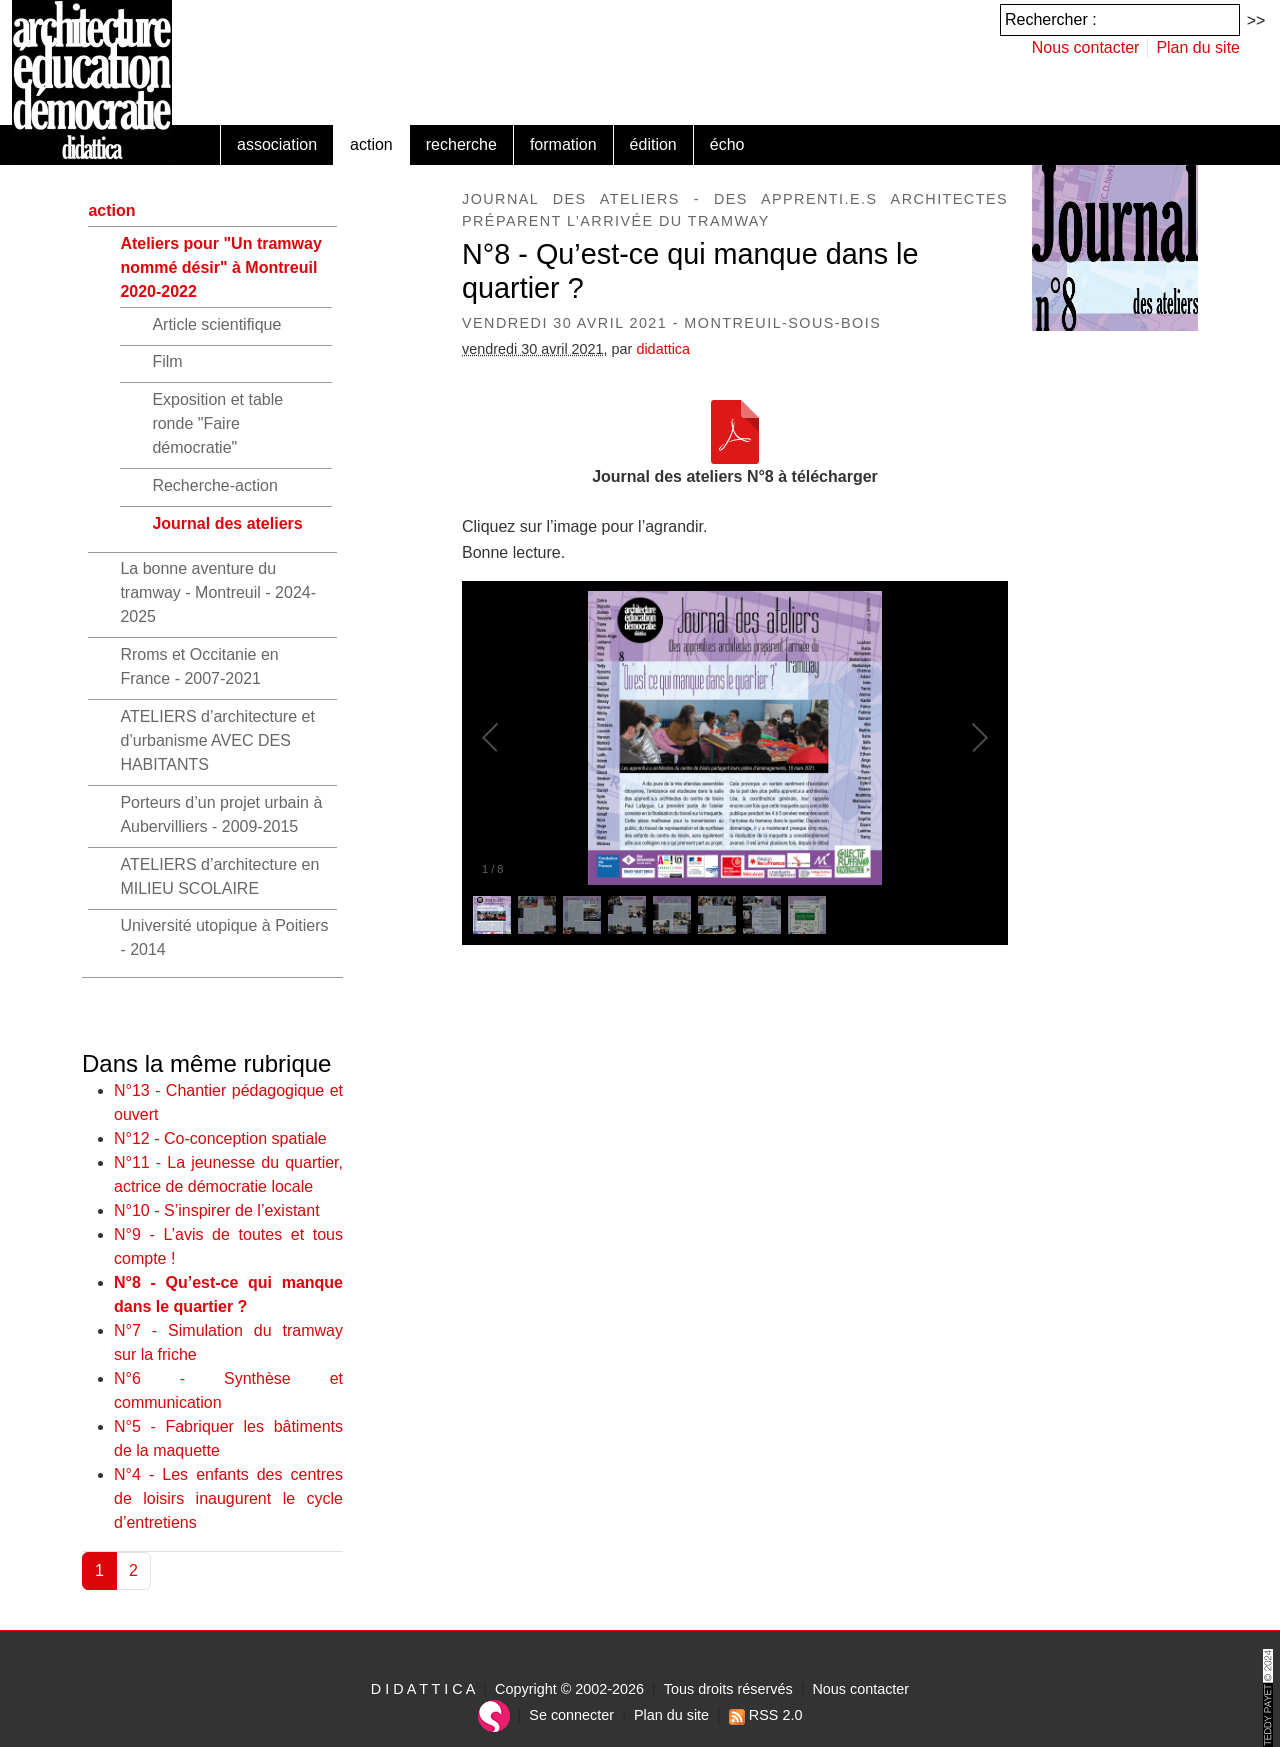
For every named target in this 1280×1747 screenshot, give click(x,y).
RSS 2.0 (766, 1715)
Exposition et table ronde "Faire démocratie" (217, 423)
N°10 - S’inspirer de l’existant (217, 1210)
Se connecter (571, 1715)
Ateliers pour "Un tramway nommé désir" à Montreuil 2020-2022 (220, 267)
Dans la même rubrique (206, 1063)
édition (653, 144)
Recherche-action (214, 485)
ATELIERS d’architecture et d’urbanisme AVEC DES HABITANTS (217, 740)
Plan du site (1198, 47)
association (277, 144)
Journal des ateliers (227, 523)
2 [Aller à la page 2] (133, 1570)
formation (563, 144)
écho (727, 144)
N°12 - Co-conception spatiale (220, 1138)
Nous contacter (1086, 47)
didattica (663, 349)
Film (167, 361)
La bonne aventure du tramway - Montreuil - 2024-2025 (218, 592)
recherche (461, 144)
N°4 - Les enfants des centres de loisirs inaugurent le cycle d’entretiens (228, 1498)
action (371, 144)
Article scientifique (216, 324)
